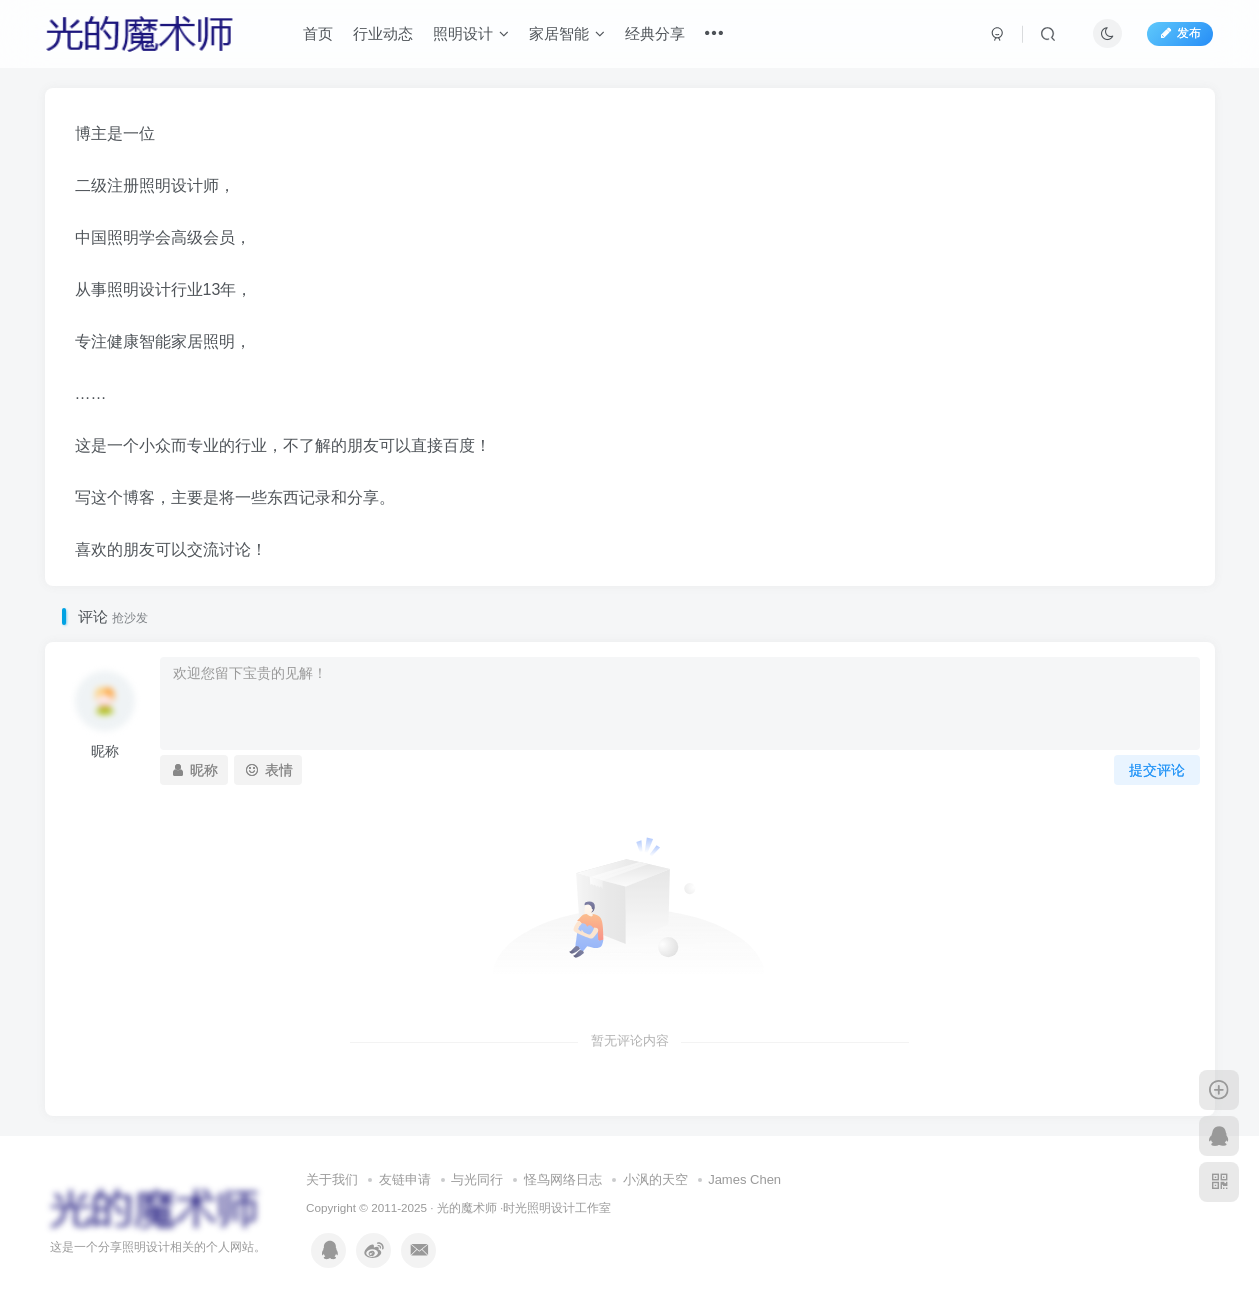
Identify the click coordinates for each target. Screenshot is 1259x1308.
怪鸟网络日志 (563, 1179)
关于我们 (332, 1179)
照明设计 (471, 33)
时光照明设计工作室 (557, 1207)
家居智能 (567, 33)
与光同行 (477, 1179)
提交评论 (1157, 770)
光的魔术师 (467, 1207)
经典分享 (655, 33)
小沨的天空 (655, 1179)
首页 (318, 33)
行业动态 (383, 33)
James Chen (744, 1179)
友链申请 (405, 1179)
